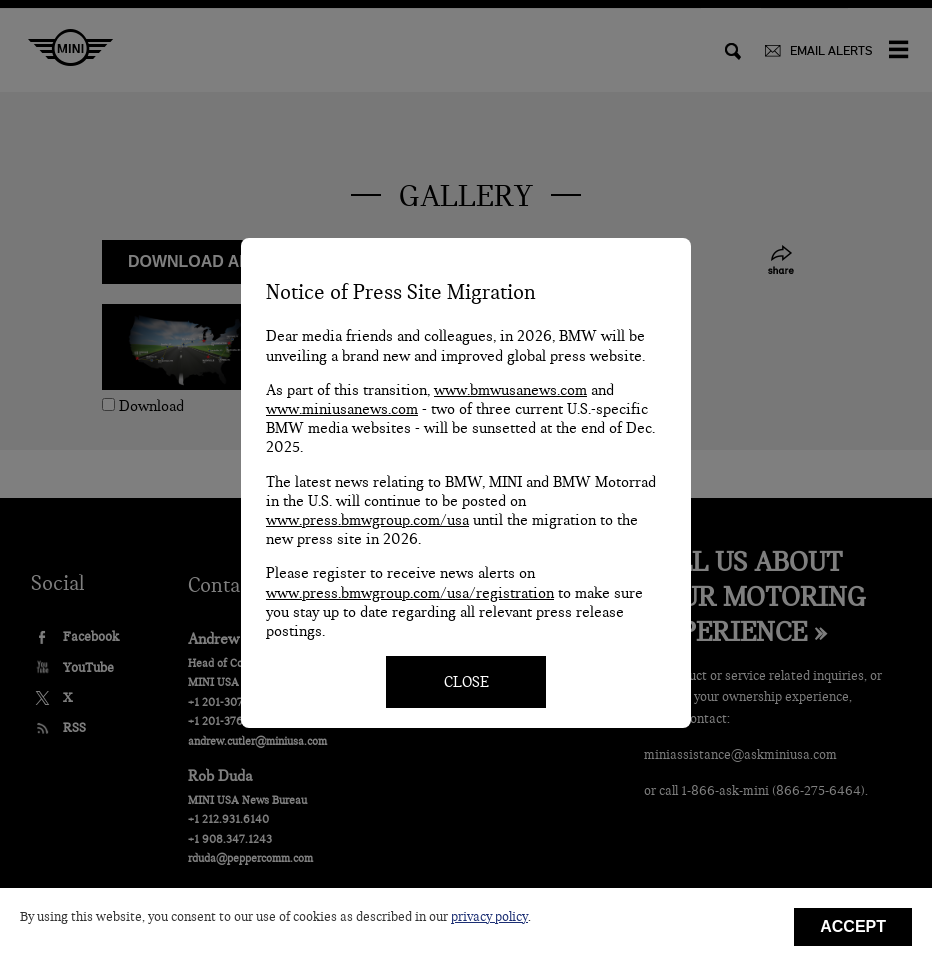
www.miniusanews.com (342, 409)
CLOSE (466, 682)
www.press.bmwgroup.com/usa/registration (410, 593)
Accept (853, 926)
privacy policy (489, 917)
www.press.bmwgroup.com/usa (367, 520)
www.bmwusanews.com (510, 390)
